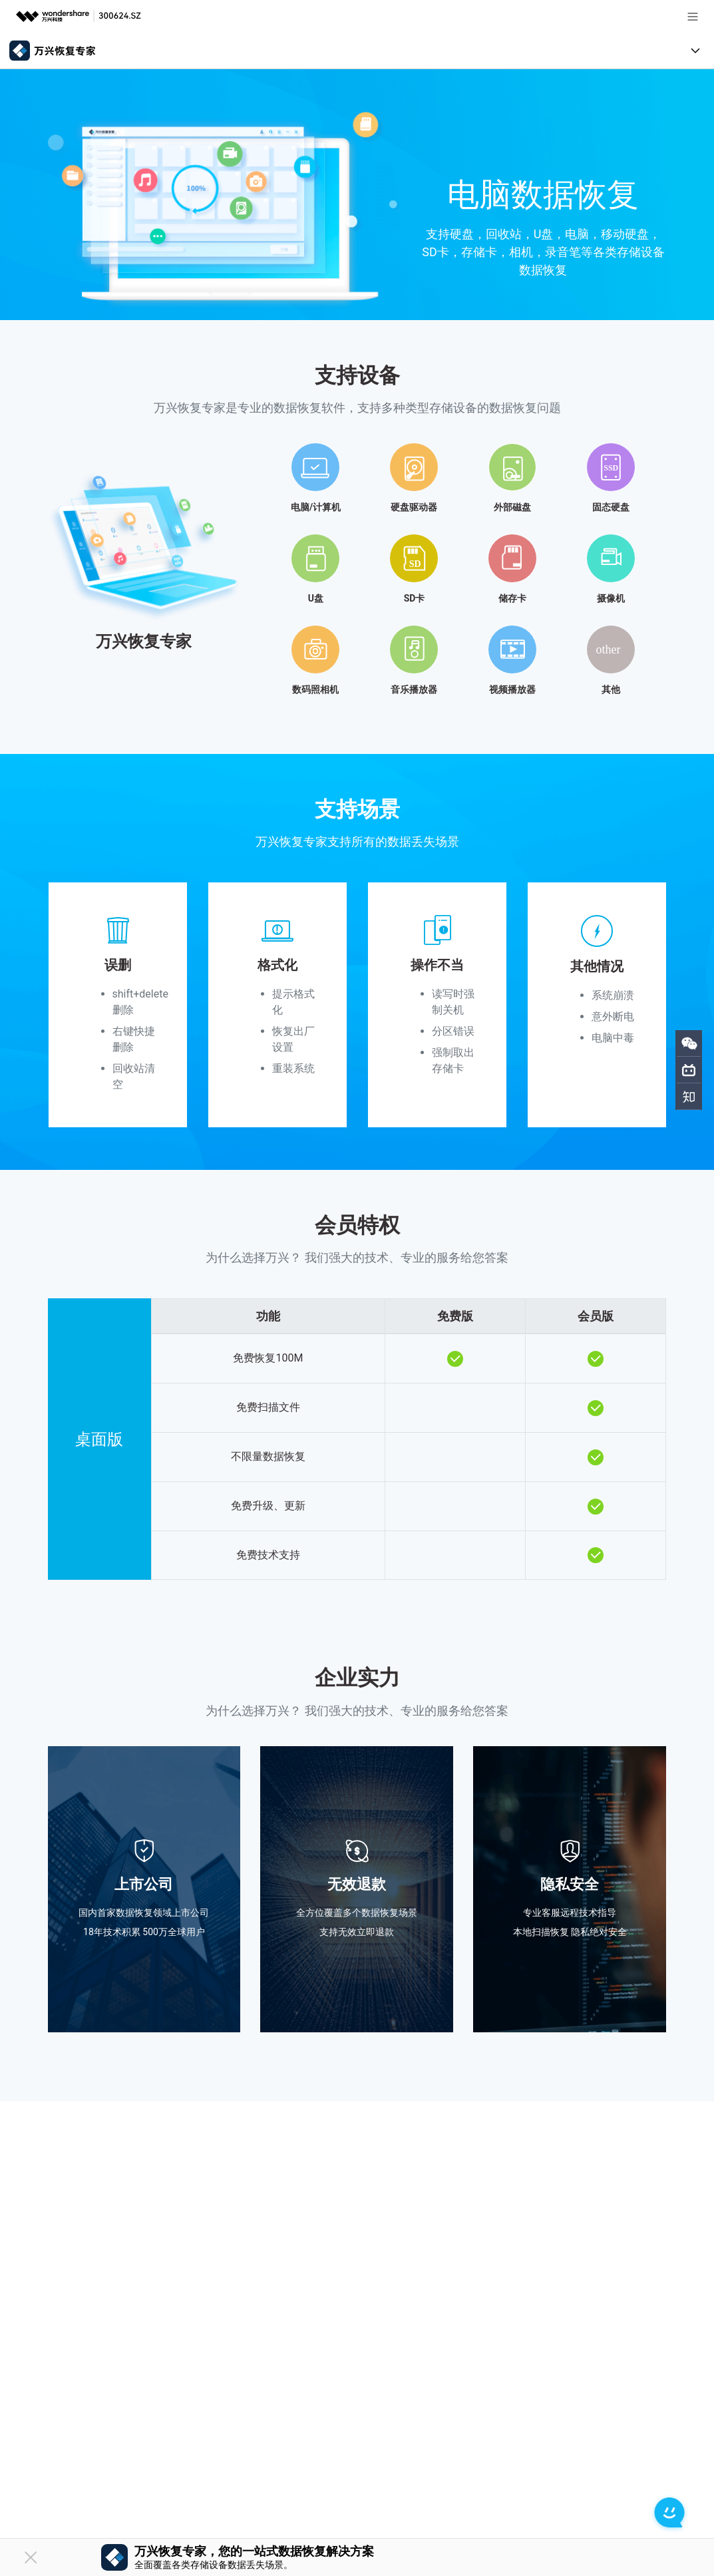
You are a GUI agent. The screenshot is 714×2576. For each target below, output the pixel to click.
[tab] (357, 564)
